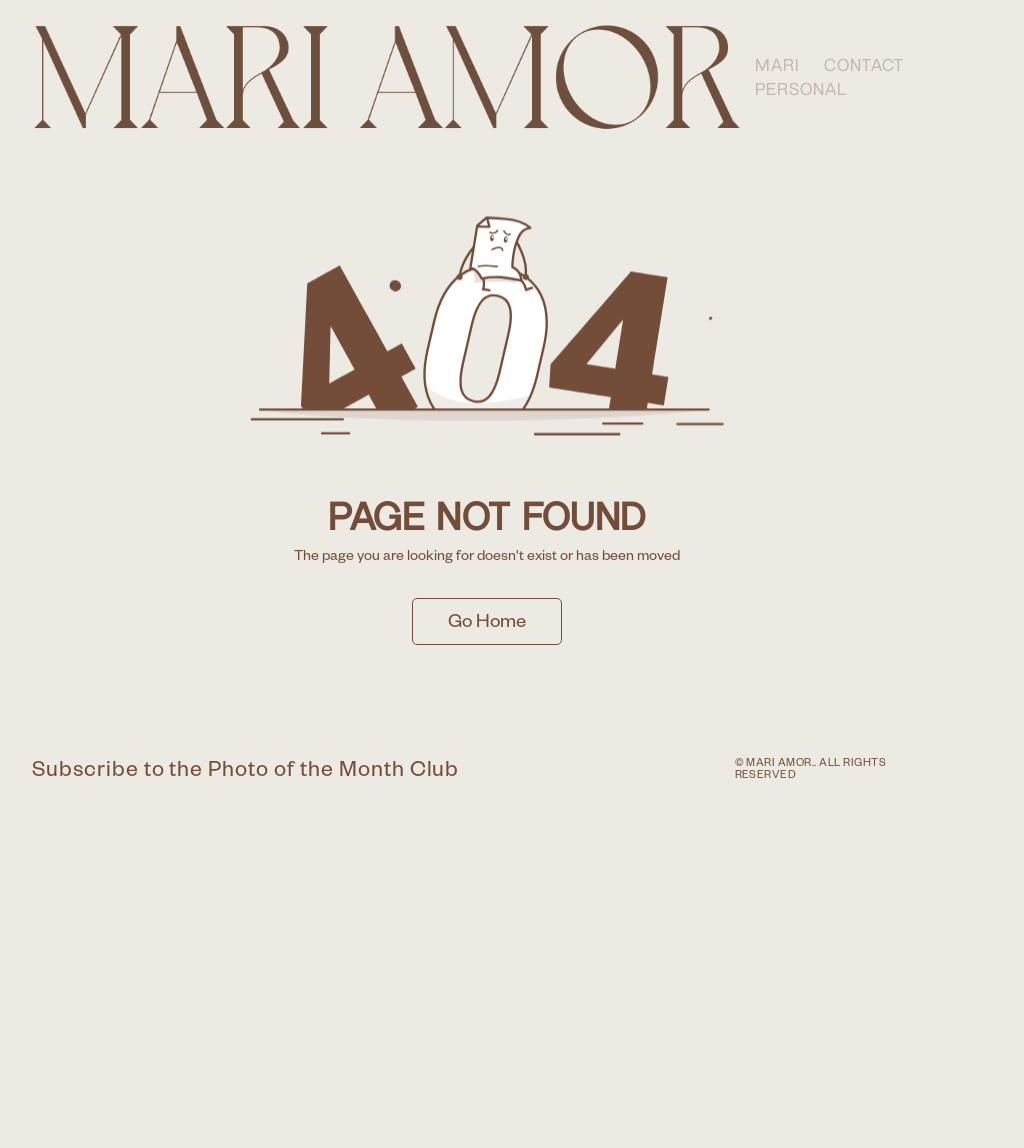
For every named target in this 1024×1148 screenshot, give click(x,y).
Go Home (487, 624)
